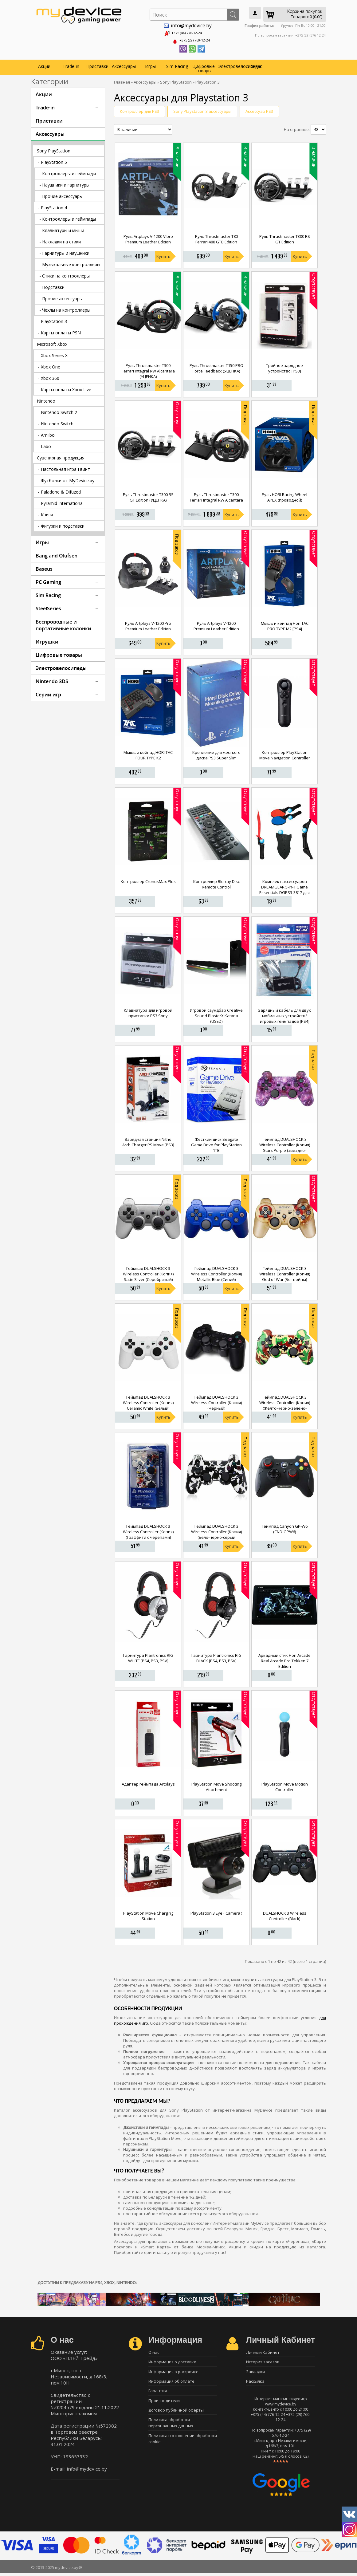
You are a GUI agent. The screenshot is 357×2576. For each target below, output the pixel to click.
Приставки (97, 64)
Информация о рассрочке (173, 2372)
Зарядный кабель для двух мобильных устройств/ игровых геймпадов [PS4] (284, 1014)
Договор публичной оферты (176, 2415)
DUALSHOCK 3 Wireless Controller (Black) (284, 1914)
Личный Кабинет (263, 2350)
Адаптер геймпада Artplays (148, 1782)
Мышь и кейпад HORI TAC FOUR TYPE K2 (148, 753)
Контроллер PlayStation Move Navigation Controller (284, 753)
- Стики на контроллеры (64, 274)
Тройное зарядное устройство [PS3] (284, 366)
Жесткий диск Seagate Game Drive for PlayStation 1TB (216, 1143)
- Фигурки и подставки (61, 524)
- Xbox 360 (48, 376)
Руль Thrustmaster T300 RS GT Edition (284, 237)
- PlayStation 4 (52, 206)
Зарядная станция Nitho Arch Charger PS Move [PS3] (148, 1140)
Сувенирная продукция (60, 456)
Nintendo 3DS (52, 679)
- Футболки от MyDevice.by (66, 479)
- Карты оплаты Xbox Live (64, 388)
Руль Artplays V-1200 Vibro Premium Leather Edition (148, 237)
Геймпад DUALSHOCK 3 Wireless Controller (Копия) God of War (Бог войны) (284, 1272)
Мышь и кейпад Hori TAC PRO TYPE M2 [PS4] (284, 624)
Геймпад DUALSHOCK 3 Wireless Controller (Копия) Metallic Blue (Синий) (216, 1272)
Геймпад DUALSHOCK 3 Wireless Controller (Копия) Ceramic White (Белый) (148, 1401)
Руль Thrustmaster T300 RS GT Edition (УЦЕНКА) (148, 495)
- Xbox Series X (53, 353)
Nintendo (46, 399)
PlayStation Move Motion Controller (284, 1785)
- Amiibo (46, 433)
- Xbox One (49, 365)
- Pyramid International (61, 501)
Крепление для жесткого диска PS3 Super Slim (216, 753)
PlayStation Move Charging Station (148, 1914)
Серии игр (48, 692)
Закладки (255, 2372)
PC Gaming (48, 580)
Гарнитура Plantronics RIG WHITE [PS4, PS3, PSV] (148, 1656)
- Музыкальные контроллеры (69, 263)
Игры (150, 64)
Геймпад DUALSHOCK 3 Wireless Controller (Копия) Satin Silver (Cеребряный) (148, 1272)
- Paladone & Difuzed (59, 490)
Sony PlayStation (53, 149)
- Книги (45, 513)
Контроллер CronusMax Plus (148, 879)
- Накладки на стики (60, 240)
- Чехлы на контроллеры (64, 308)
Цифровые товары (203, 66)
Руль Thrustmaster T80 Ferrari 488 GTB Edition (216, 237)
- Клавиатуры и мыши (61, 228)
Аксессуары (124, 64)
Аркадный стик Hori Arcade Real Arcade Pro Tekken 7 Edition (284, 1659)
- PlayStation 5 (52, 160)
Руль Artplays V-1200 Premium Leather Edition (216, 624)
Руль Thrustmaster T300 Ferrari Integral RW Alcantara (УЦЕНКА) (148, 369)
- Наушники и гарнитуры (64, 183)
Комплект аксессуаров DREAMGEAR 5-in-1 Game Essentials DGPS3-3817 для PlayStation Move (284, 888)
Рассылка (255, 2383)
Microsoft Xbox (52, 342)
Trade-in (71, 64)
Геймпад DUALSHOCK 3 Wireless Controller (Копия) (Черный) (216, 1401)
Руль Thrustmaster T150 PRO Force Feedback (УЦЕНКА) (216, 366)
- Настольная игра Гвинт (64, 467)
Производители (164, 2404)
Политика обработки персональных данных (170, 2428)
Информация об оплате (171, 2383)
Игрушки (47, 639)
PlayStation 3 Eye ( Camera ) (216, 1911)
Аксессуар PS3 (259, 109)
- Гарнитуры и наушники (64, 251)
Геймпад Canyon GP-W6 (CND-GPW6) (285, 1527)
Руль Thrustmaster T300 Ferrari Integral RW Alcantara (216, 495)
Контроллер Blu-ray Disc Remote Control (216, 882)
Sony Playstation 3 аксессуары (202, 109)
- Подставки (52, 285)
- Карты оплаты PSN (59, 331)
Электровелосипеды (230, 64)
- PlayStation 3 (52, 319)
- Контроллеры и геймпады (67, 172)
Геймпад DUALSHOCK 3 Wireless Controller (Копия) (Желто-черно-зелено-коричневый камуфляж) (284, 1404)
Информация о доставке (172, 2361)
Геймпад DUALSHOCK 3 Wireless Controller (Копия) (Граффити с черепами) (148, 1530)
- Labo (44, 444)
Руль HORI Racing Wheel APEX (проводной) (284, 495)
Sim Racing (177, 64)
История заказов (263, 2361)
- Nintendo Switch (55, 422)
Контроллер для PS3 (139, 109)
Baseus (44, 567)
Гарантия (157, 2394)
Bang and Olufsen (56, 553)
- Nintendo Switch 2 (57, 410)
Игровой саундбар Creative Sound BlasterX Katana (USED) (216, 1014)
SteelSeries (48, 606)
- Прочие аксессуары (61, 194)
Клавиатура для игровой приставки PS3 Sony (148, 1011)
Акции (44, 64)
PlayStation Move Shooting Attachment (216, 1785)
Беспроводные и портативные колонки (63, 623)
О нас (256, 64)
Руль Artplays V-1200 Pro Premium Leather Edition (148, 624)
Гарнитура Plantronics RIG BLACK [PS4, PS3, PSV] (216, 1656)
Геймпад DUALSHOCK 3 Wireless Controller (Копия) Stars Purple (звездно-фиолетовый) (284, 1146)
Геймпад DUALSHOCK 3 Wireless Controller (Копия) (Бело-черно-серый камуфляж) (216, 1533)
